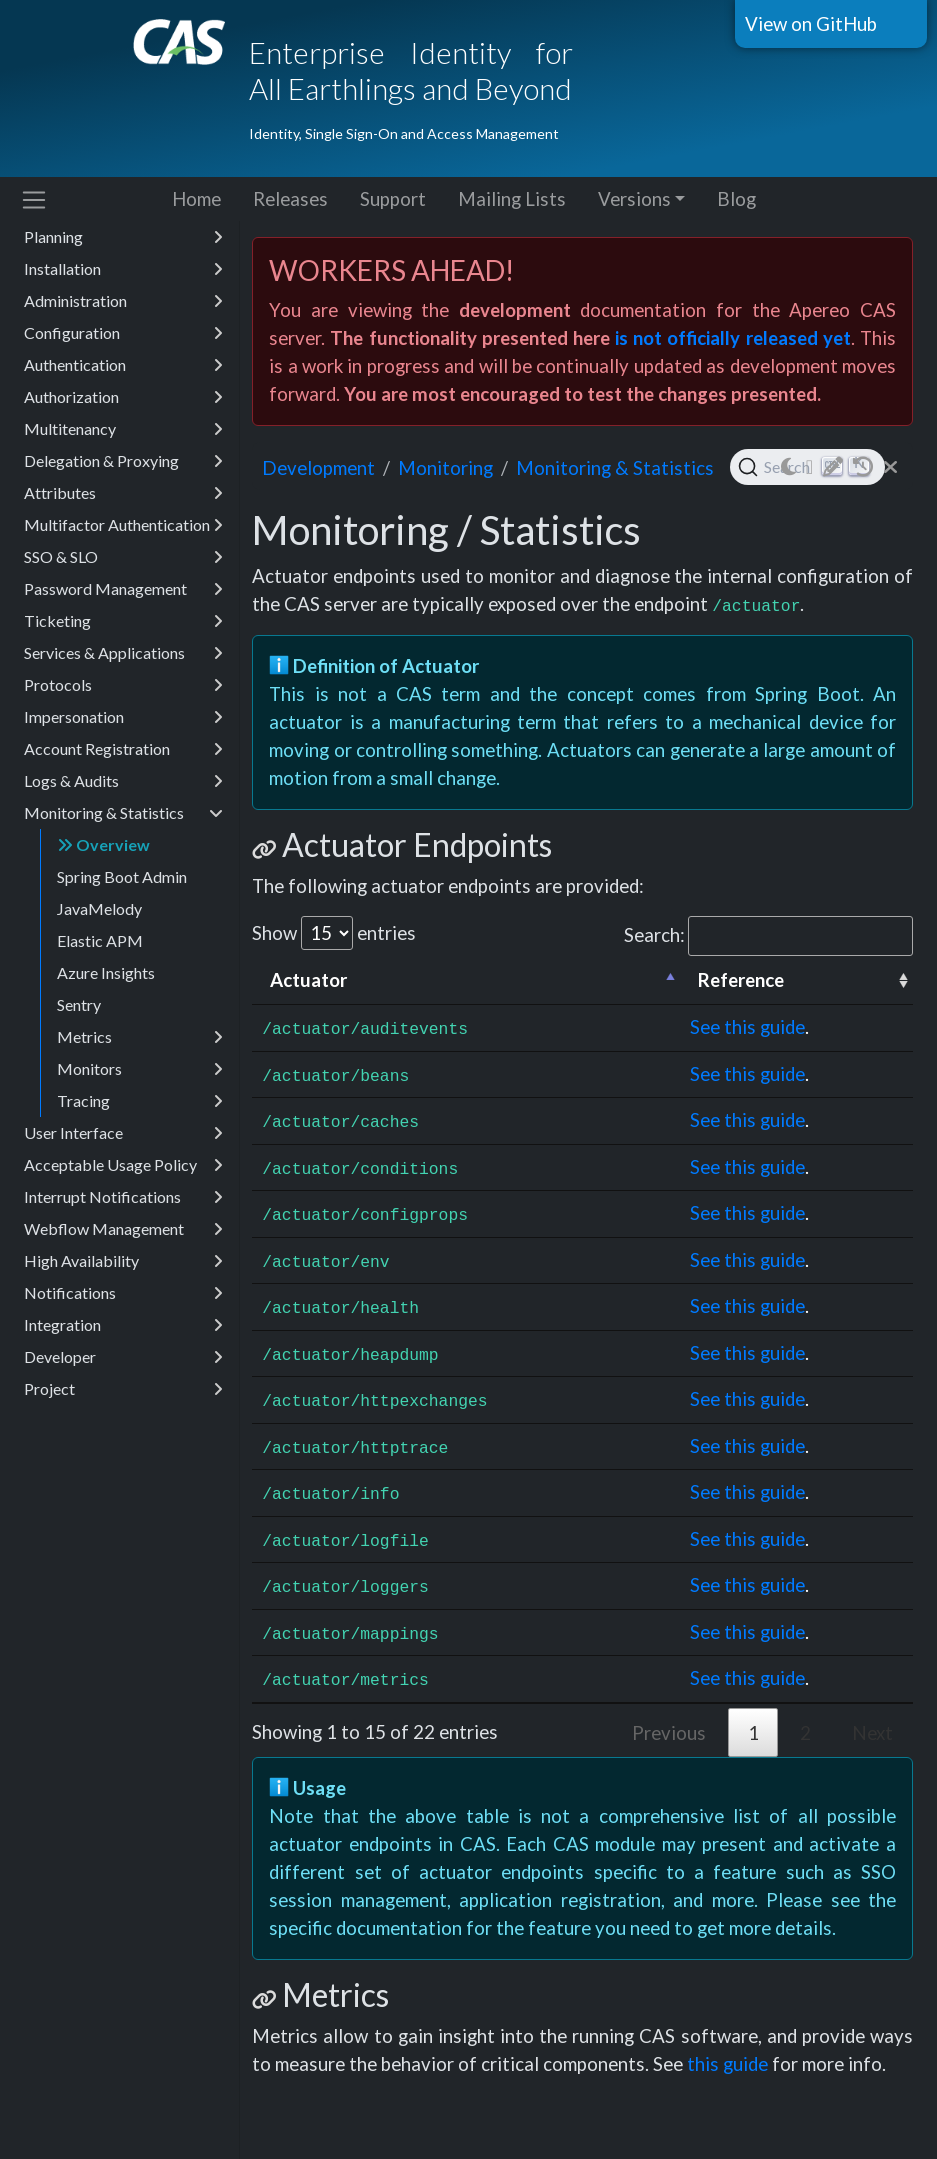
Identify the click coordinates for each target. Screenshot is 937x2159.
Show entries (334, 933)
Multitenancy (123, 429)
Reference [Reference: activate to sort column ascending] (741, 980)
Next (872, 1733)
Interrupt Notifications (123, 1197)
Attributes (123, 493)
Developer (123, 1357)
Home (196, 199)
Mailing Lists (512, 199)
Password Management (123, 589)
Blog (736, 199)
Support (393, 199)
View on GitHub (811, 24)
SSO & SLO (123, 557)
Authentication (123, 365)
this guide (727, 2064)
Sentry (79, 1004)
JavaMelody (99, 908)
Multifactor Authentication (123, 525)
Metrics (140, 1037)
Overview (103, 844)
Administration (123, 301)
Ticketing (123, 621)
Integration (123, 1325)
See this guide (747, 1027)
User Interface (123, 1133)
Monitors (140, 1069)
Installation (123, 269)
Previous (669, 1733)
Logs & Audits (123, 781)
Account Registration (123, 749)
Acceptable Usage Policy (123, 1165)
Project (123, 1389)
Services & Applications (123, 653)
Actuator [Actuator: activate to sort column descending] (308, 980)
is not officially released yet (733, 338)
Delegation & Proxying (123, 461)
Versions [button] (634, 199)
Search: (768, 936)
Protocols (123, 685)
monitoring (445, 468)
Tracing (140, 1101)
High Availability (123, 1261)
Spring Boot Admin (122, 876)
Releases (290, 199)
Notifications (123, 1293)
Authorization (123, 397)
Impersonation (123, 717)
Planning (123, 237)
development (318, 468)
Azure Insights (106, 972)
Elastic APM (100, 940)
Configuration (123, 333)
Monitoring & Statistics (123, 813)
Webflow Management (123, 1229)
